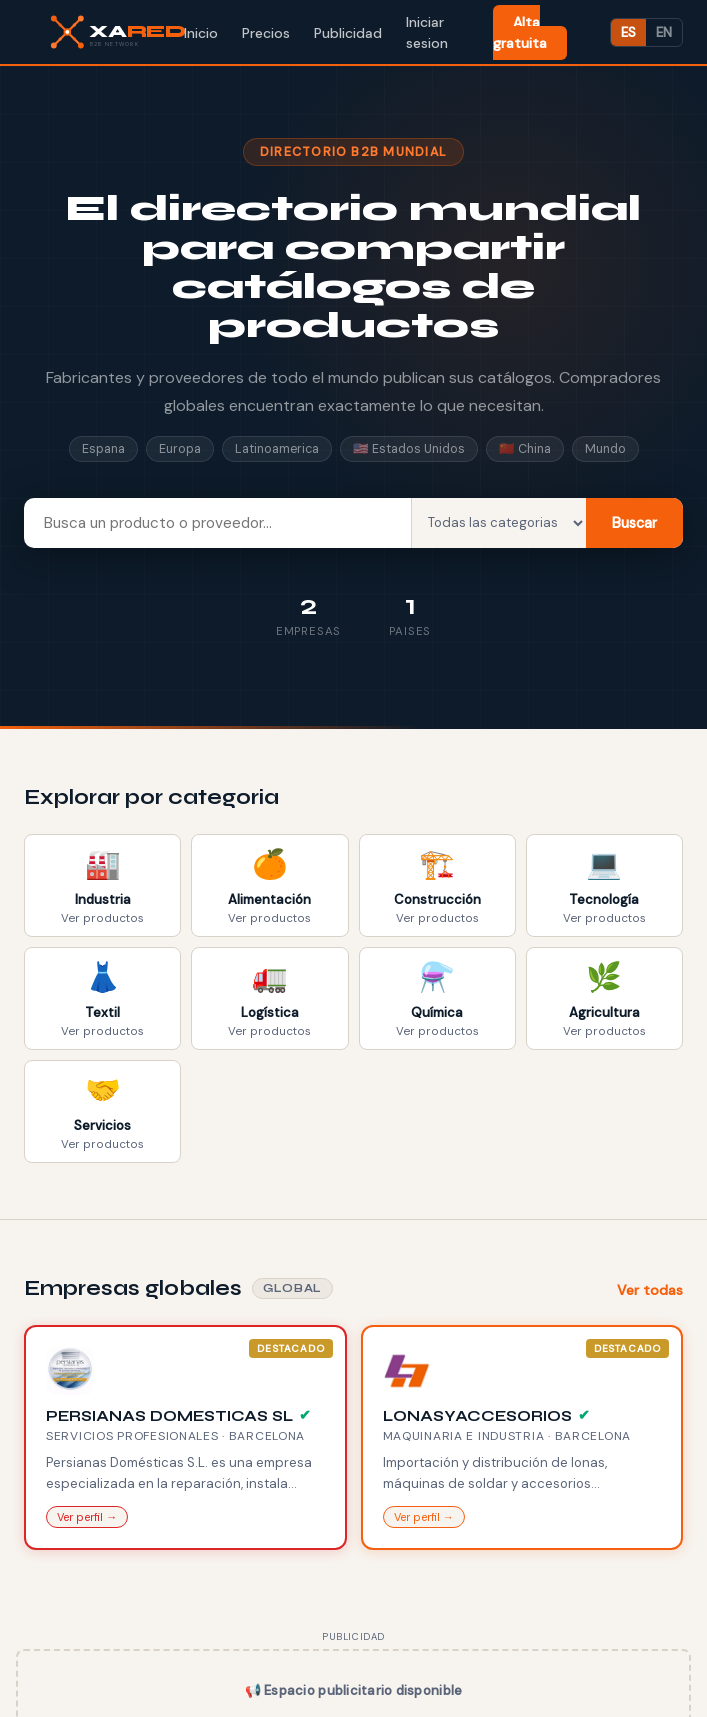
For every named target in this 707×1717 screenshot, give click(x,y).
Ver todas (650, 1290)
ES (628, 32)
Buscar (634, 523)
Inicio (201, 33)
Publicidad (348, 33)
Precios (266, 33)
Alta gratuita (520, 32)
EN (664, 32)
